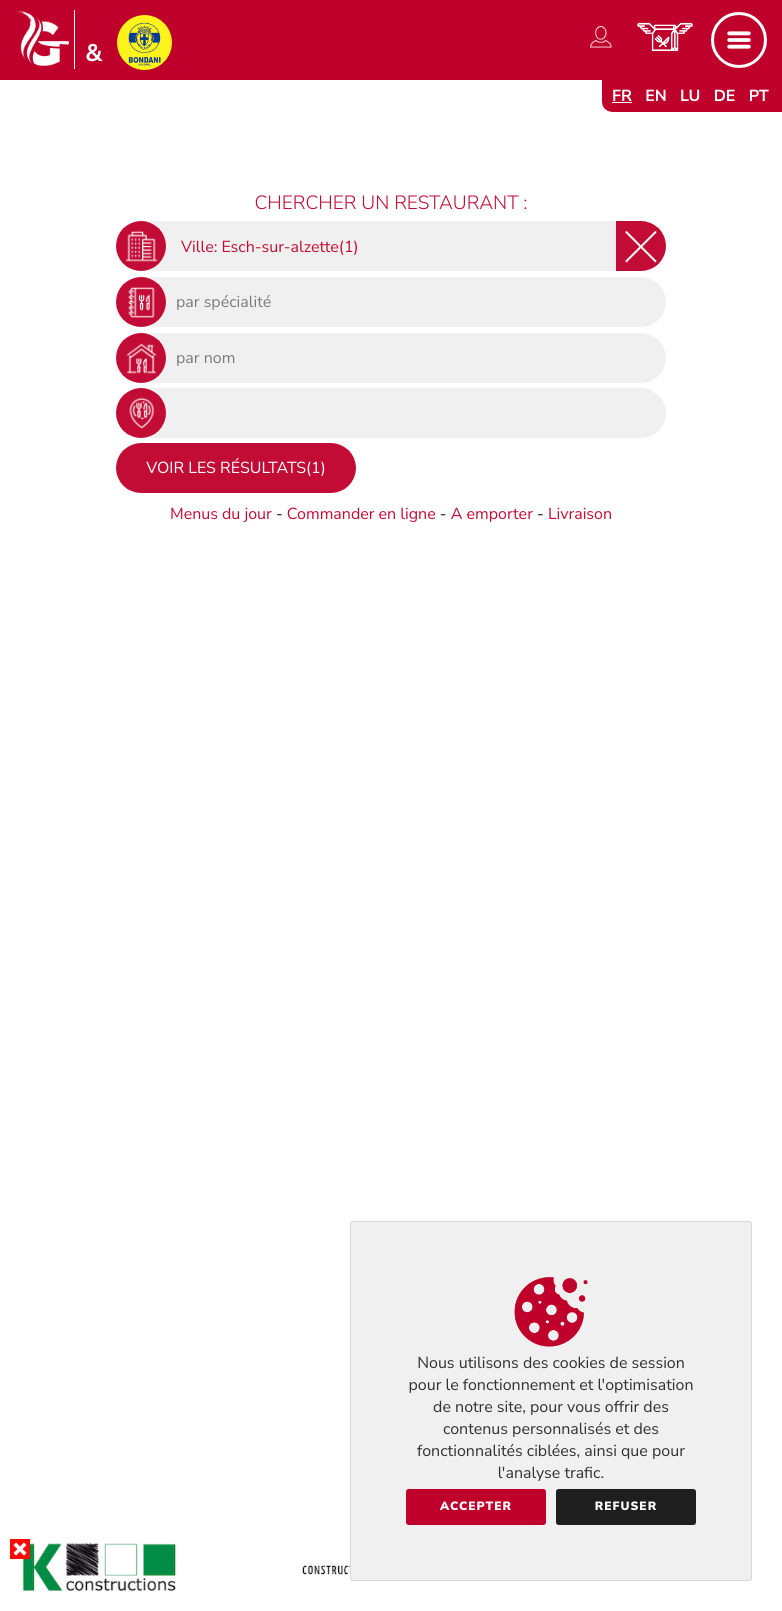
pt (759, 96)
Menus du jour (221, 514)
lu (690, 96)
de (725, 96)
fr (622, 96)
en (656, 96)
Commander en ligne (361, 514)
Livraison (580, 514)
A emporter (492, 514)
